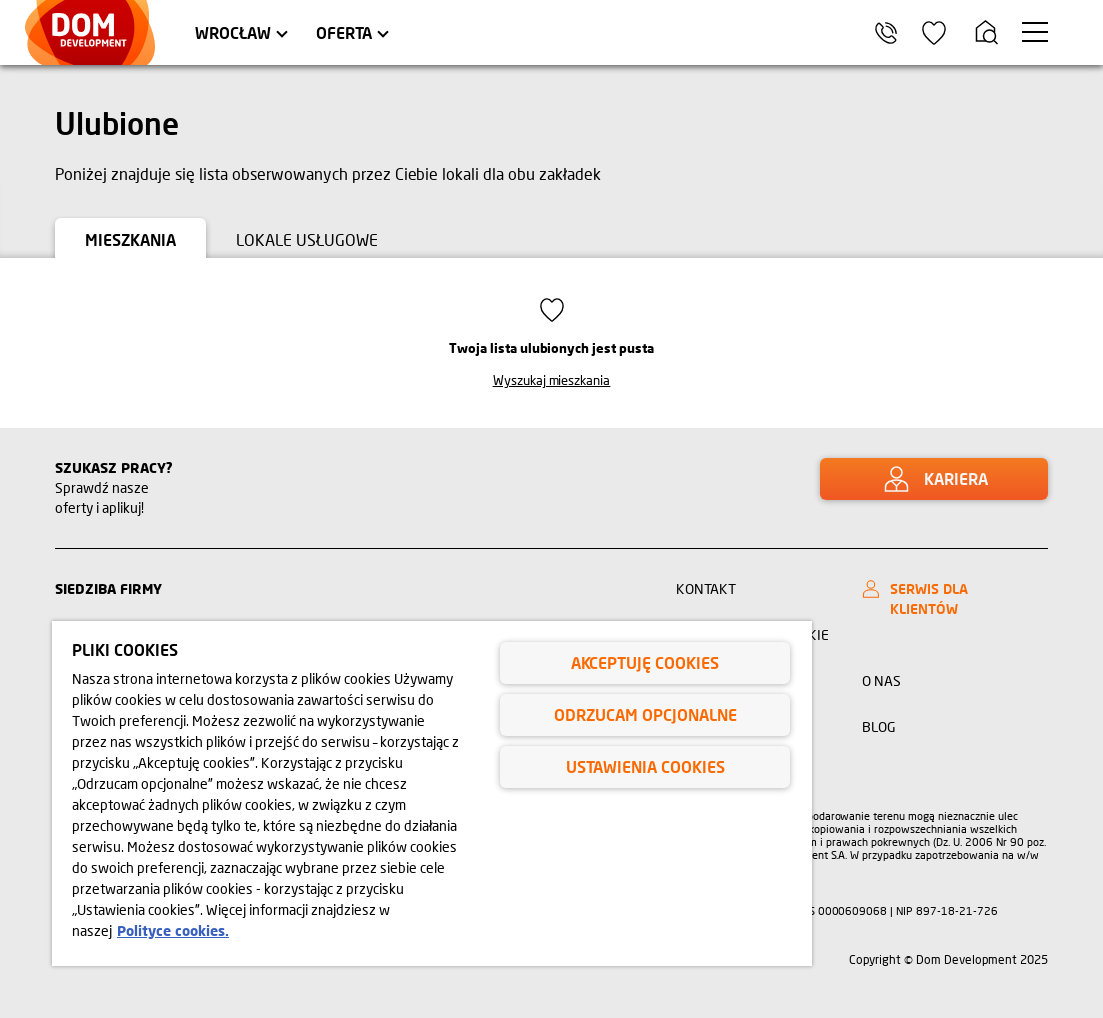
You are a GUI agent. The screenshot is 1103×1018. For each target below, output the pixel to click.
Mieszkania (130, 239)
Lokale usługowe (307, 239)
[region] (432, 793)
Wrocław (233, 32)
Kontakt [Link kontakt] (706, 588)
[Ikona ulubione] (934, 33)
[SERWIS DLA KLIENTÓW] (950, 599)
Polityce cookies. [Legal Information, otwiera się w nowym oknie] (173, 930)
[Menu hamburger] (1035, 32)
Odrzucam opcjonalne (645, 714)
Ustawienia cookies (645, 766)
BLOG (879, 726)
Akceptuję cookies (645, 662)
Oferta (344, 32)
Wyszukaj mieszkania (552, 380)
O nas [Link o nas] (881, 680)
